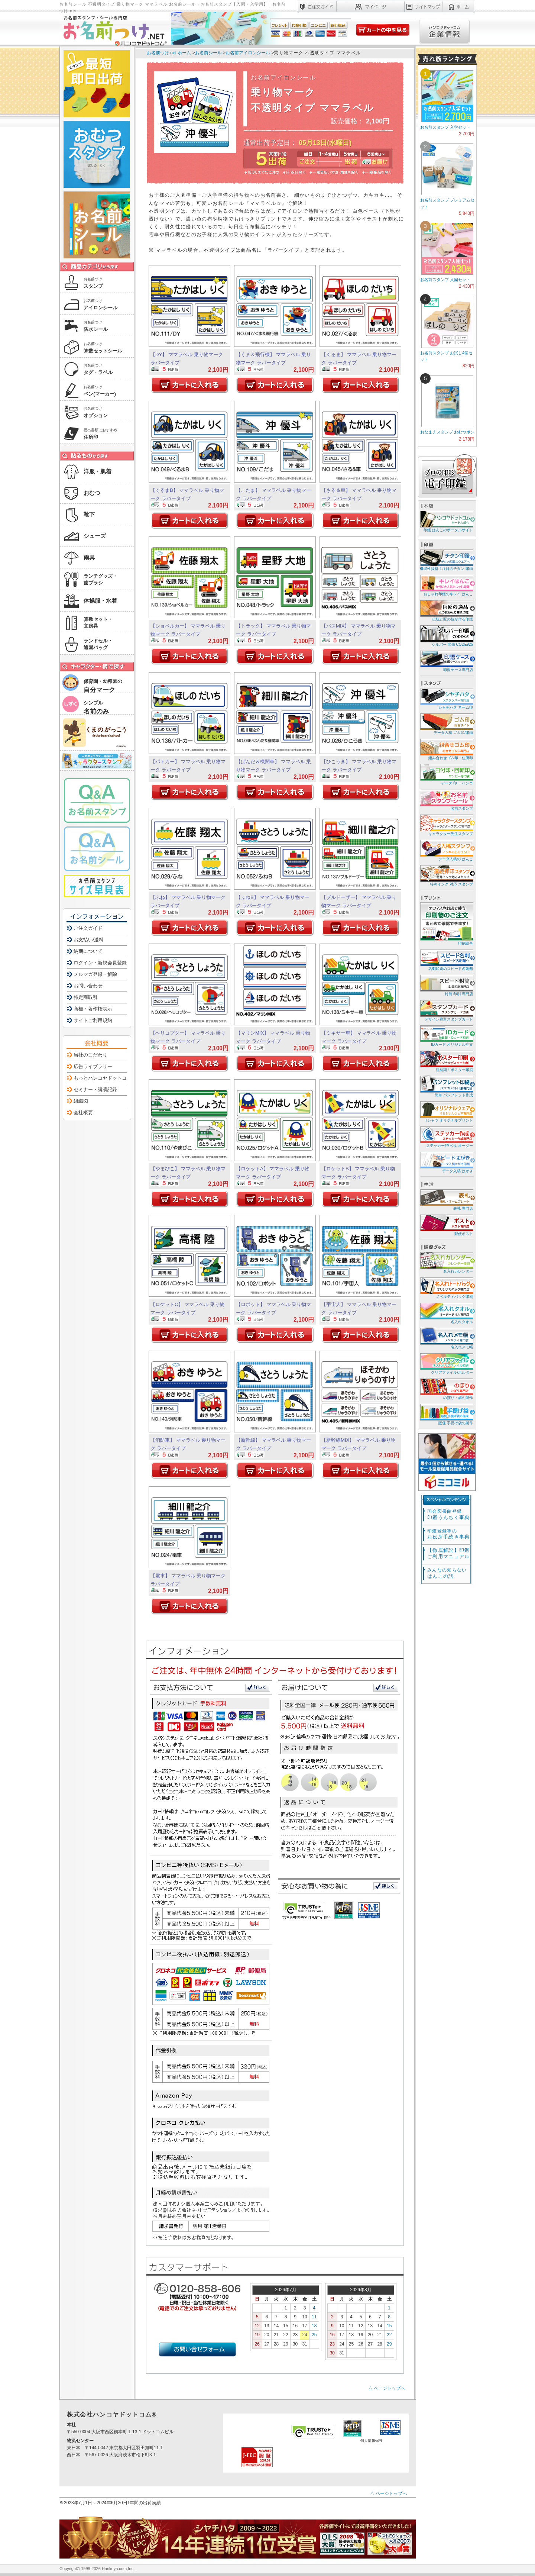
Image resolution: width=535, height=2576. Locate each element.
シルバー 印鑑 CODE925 (446, 636)
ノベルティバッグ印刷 (446, 1288)
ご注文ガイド (88, 928)
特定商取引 (86, 997)
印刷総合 (446, 923)
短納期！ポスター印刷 (446, 1061)
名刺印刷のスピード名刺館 (446, 960)
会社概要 (83, 1112)
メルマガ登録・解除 (95, 974)
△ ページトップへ (386, 2388)
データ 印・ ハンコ (446, 774)
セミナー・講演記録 (95, 1089)
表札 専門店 (446, 1199)
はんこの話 (447, 1573)
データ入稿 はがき (446, 1162)
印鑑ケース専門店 (446, 661)
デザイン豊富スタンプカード (446, 1010)
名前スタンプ (446, 799)
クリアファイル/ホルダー (446, 1363)
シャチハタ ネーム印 (446, 698)
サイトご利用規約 (93, 1020)
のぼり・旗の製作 (446, 1389)
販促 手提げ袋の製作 (446, 1414)
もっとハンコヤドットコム (103, 1078)
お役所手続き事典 (448, 1534)
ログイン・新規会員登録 (100, 962)
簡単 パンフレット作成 (446, 1086)
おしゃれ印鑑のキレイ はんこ (446, 585)
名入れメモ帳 (446, 1338)
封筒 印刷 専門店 (446, 985)
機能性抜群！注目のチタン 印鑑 (446, 560)
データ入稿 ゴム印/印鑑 (446, 724)
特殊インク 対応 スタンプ (446, 875)
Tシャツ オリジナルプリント (446, 1111)
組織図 (81, 1101)
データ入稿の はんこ (446, 850)
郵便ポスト (446, 1225)
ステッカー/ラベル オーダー (446, 1137)
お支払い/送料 (89, 939)
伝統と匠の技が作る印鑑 (446, 610)
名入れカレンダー (446, 1262)
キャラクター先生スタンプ (446, 825)
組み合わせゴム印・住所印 (446, 749)
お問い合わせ (88, 986)
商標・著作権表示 (93, 1009)
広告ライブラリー (93, 1066)
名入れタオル (446, 1313)
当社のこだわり (90, 1055)
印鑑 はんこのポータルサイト (446, 521)
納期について (88, 951)
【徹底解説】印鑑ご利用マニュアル (448, 1553)
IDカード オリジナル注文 (446, 1036)
